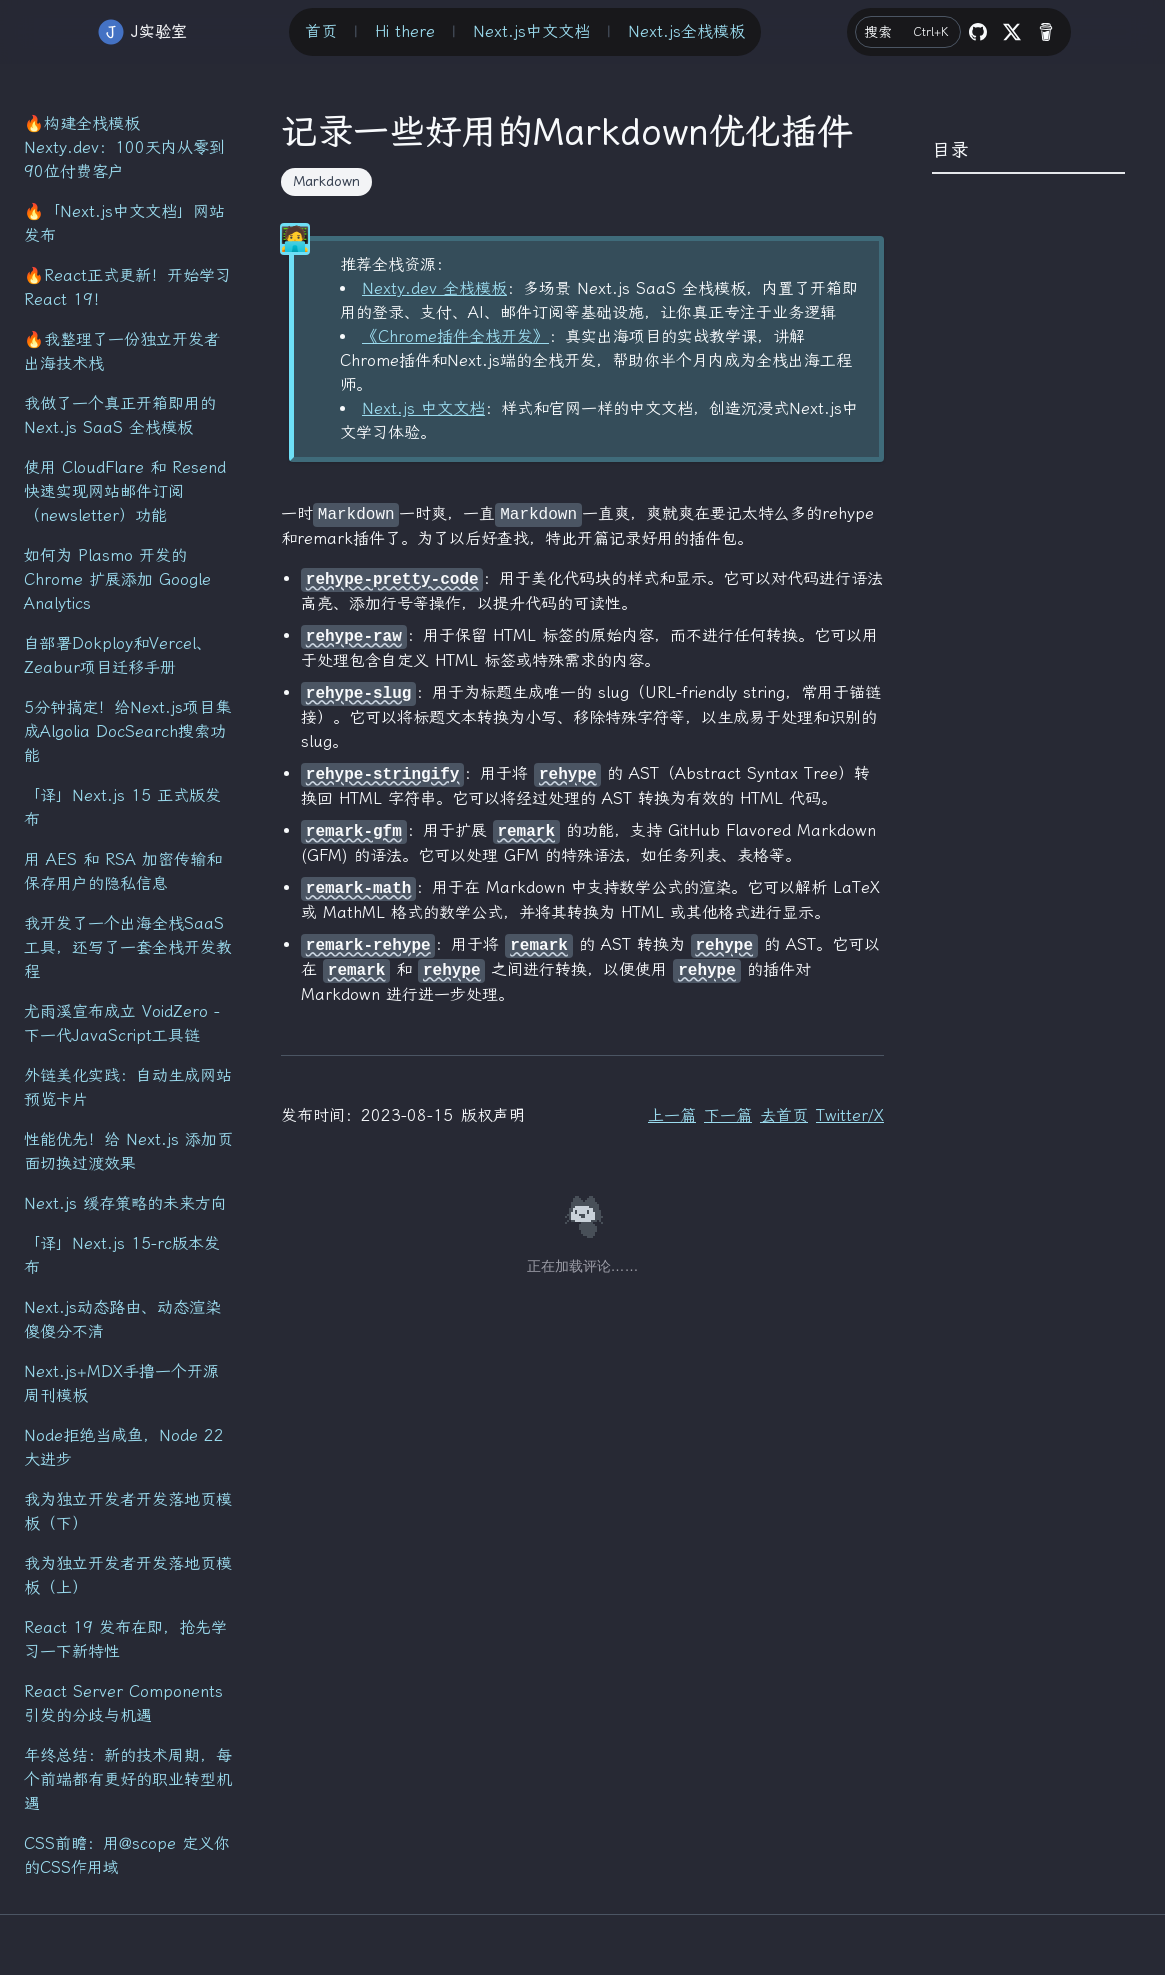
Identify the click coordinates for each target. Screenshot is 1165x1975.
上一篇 (672, 1115)
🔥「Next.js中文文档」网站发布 (124, 223)
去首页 (784, 1115)
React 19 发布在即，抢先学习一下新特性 (125, 1639)
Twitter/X (850, 1115)
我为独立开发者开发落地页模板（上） (128, 1575)
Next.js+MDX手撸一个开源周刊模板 (121, 1383)
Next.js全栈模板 (686, 31)
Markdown (326, 181)
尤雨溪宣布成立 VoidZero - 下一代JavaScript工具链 (122, 1023)
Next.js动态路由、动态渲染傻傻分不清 (122, 1319)
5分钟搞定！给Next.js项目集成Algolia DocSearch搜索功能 (127, 731)
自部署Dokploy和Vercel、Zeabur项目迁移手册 (118, 655)
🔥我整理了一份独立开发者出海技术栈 (122, 351)
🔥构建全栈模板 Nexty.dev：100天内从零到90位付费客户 (124, 147)
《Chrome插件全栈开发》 (455, 336)
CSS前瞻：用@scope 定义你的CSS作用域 (127, 1855)
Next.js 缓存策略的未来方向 (125, 1203)
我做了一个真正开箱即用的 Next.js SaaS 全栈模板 (120, 415)
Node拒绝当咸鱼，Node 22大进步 (124, 1447)
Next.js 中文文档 (423, 408)
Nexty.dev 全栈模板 (434, 288)
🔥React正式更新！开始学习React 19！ (127, 287)
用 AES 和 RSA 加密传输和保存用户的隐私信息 (123, 871)
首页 (321, 31)
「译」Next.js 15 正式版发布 (122, 807)
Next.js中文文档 (531, 31)
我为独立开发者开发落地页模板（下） (128, 1511)
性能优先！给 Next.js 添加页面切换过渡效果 (128, 1151)
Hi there (405, 31)
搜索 (909, 32)
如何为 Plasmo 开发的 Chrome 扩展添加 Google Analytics (117, 579)
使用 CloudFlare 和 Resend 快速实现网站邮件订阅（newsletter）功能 (125, 491)
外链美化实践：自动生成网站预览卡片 (128, 1087)
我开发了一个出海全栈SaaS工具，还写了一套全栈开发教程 (128, 947)
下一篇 (728, 1115)
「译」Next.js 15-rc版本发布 (122, 1255)
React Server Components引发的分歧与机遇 (123, 1703)
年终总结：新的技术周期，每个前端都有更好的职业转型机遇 (128, 1779)
